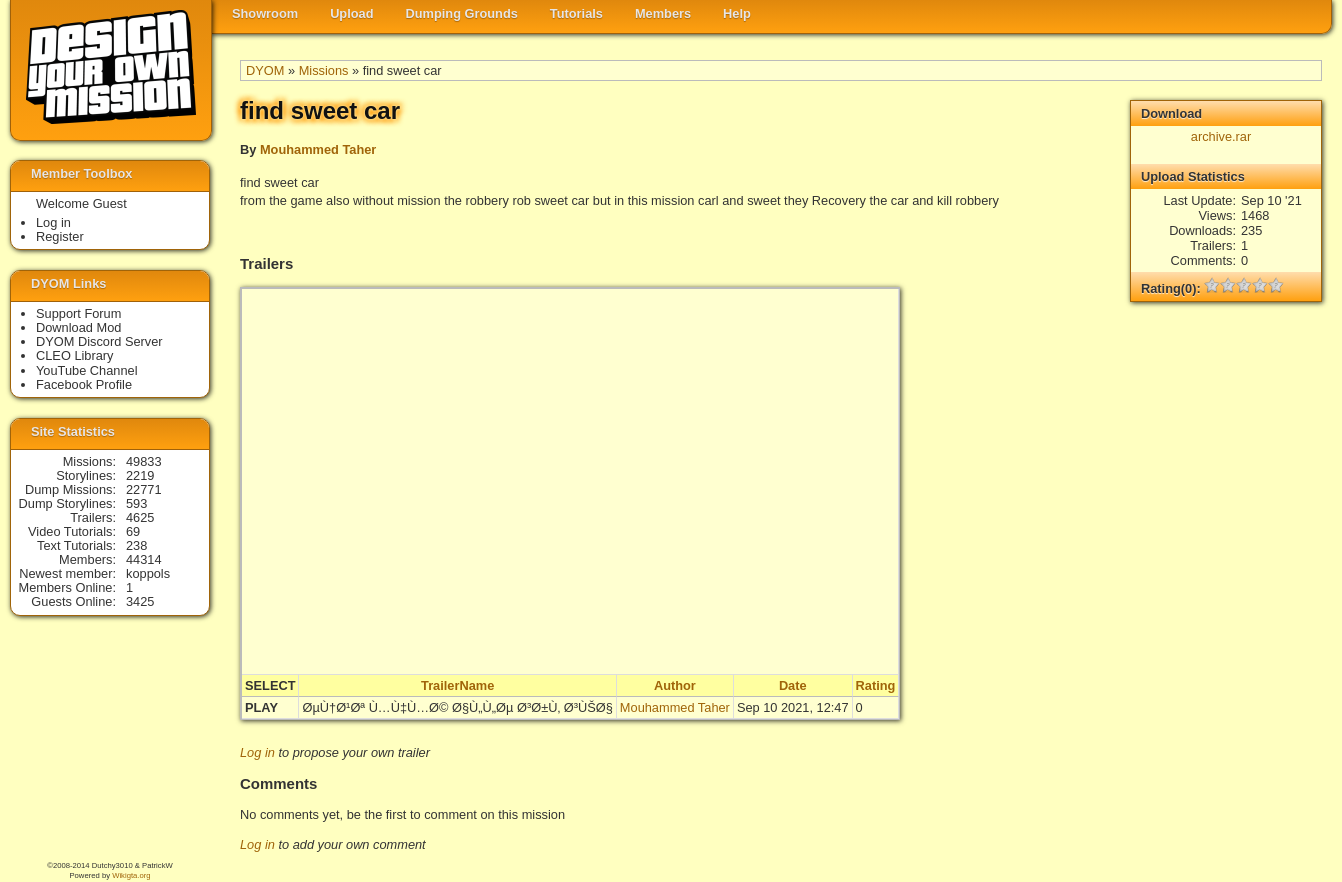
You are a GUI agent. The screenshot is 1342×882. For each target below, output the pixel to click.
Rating (876, 685)
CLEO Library (75, 355)
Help (737, 13)
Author (675, 685)
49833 (144, 461)
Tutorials (576, 13)
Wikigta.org (131, 875)
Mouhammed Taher (318, 149)
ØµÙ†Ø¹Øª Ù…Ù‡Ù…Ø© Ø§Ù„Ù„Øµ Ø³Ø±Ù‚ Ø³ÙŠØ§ (457, 707)
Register (60, 236)
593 (136, 503)
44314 (144, 559)
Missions (324, 70)
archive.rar (1221, 136)
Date (793, 685)
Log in (257, 752)
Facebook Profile (84, 384)
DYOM (265, 70)
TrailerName (457, 685)
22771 (144, 489)
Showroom (265, 13)
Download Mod (78, 327)
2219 (140, 475)
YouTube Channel (87, 370)
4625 (140, 517)
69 (133, 531)
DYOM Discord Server (99, 341)
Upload (351, 13)
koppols (148, 573)
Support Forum (78, 313)
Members (663, 13)
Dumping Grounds (462, 13)
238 (136, 545)
